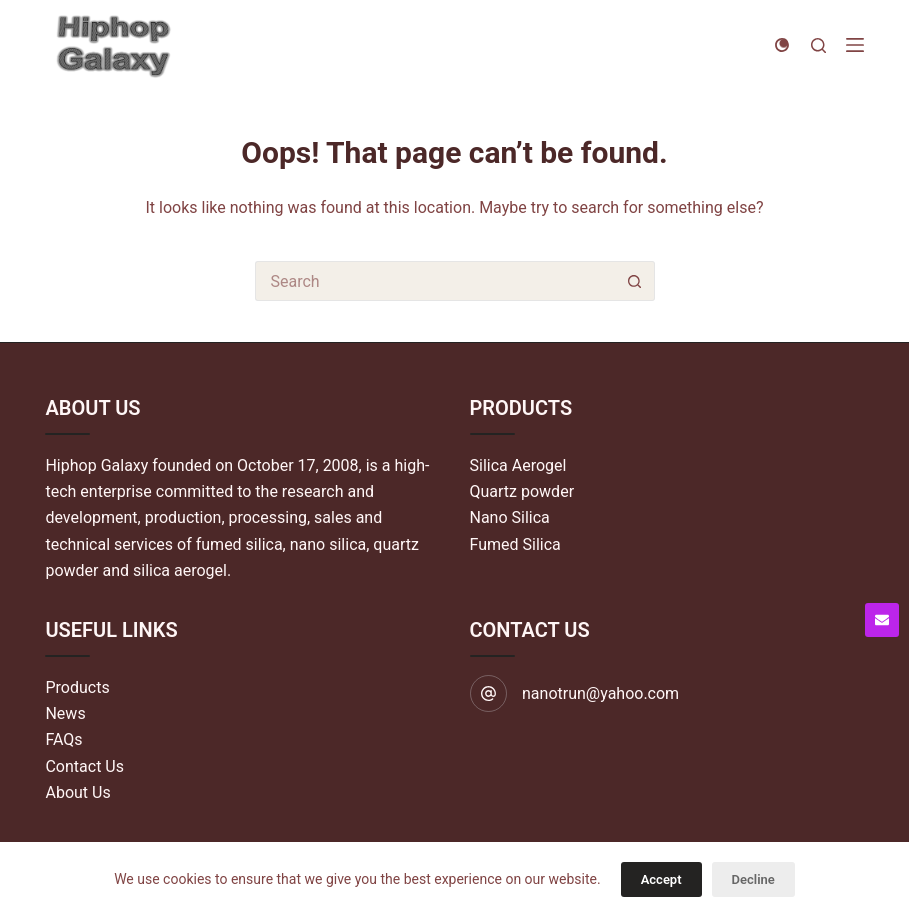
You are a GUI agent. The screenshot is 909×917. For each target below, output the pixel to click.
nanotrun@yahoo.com (600, 693)
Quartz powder (522, 491)
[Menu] (855, 45)
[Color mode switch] (782, 45)
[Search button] (635, 281)
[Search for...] (435, 281)
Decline (753, 879)
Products (77, 687)
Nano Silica (510, 517)
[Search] (818, 45)
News (65, 713)
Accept (661, 879)
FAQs (63, 739)
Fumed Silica (515, 544)
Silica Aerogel (518, 465)
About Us (77, 792)
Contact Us (84, 766)
